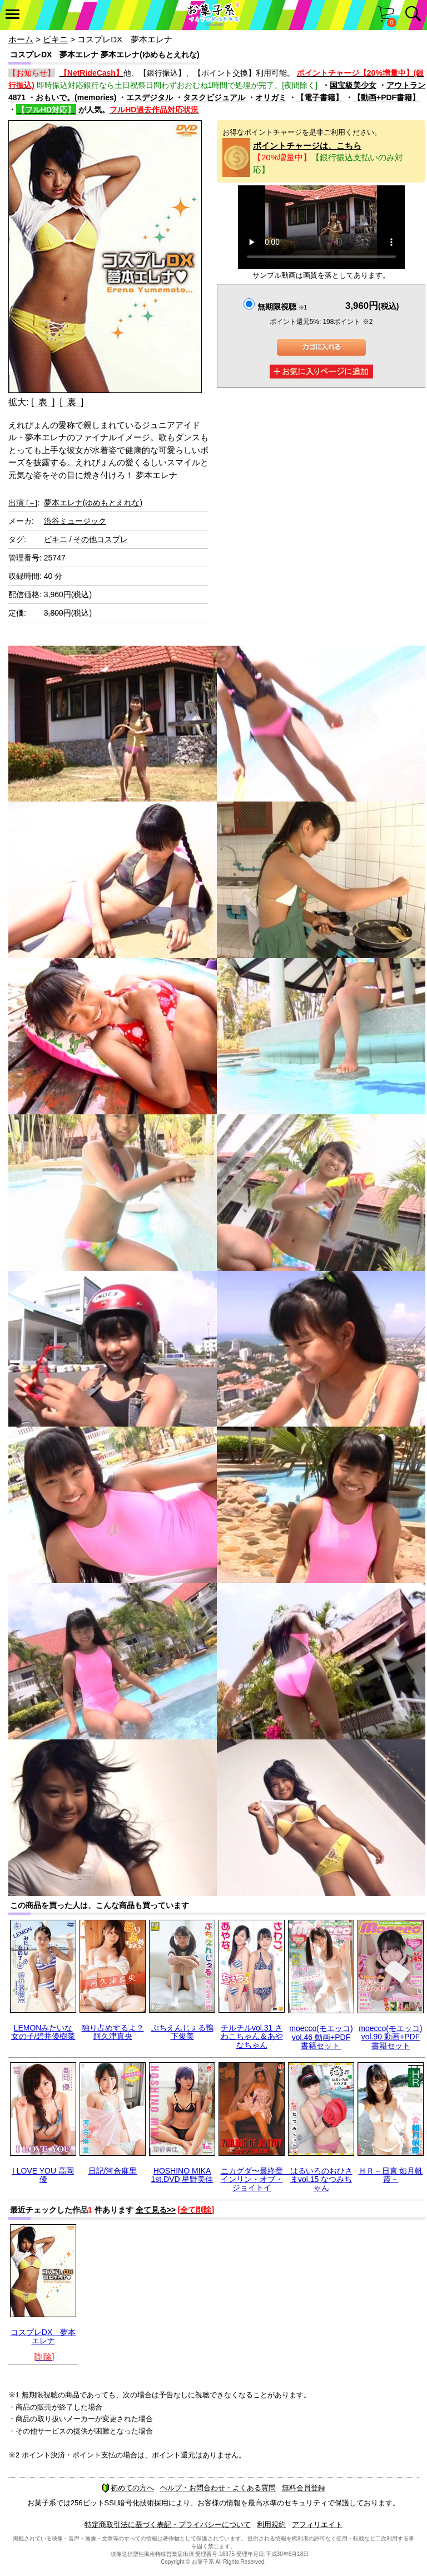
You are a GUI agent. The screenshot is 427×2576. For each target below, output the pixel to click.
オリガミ (270, 97)
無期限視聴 (282, 306)
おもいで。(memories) (76, 97)
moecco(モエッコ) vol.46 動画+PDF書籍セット (320, 2037)
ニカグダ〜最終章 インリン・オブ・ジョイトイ (256, 2179)
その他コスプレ (100, 539)
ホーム (20, 39)
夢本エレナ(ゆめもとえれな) (93, 502)
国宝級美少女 (353, 85)
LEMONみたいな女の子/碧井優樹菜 (43, 2032)
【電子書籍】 (319, 97)
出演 (22, 502)
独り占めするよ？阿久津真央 (113, 2032)
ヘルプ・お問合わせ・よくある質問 (218, 2488)
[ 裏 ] (71, 402)
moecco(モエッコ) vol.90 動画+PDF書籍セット (390, 2037)
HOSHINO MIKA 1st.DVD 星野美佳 (182, 2175)
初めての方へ (128, 2488)
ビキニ (55, 39)
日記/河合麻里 (112, 2170)
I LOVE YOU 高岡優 (43, 2175)
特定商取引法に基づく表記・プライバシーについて (168, 2524)
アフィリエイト (317, 2524)
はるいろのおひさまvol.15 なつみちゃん (321, 2179)
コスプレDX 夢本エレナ (43, 2336)
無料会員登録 (303, 2488)
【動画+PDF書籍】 (386, 97)
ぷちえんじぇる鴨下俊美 (182, 2032)
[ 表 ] (43, 402)
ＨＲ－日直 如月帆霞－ (391, 2175)
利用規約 (271, 2524)
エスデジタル (149, 97)
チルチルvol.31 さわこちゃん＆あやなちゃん (252, 2036)
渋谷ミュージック (75, 521)
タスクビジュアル (214, 97)
